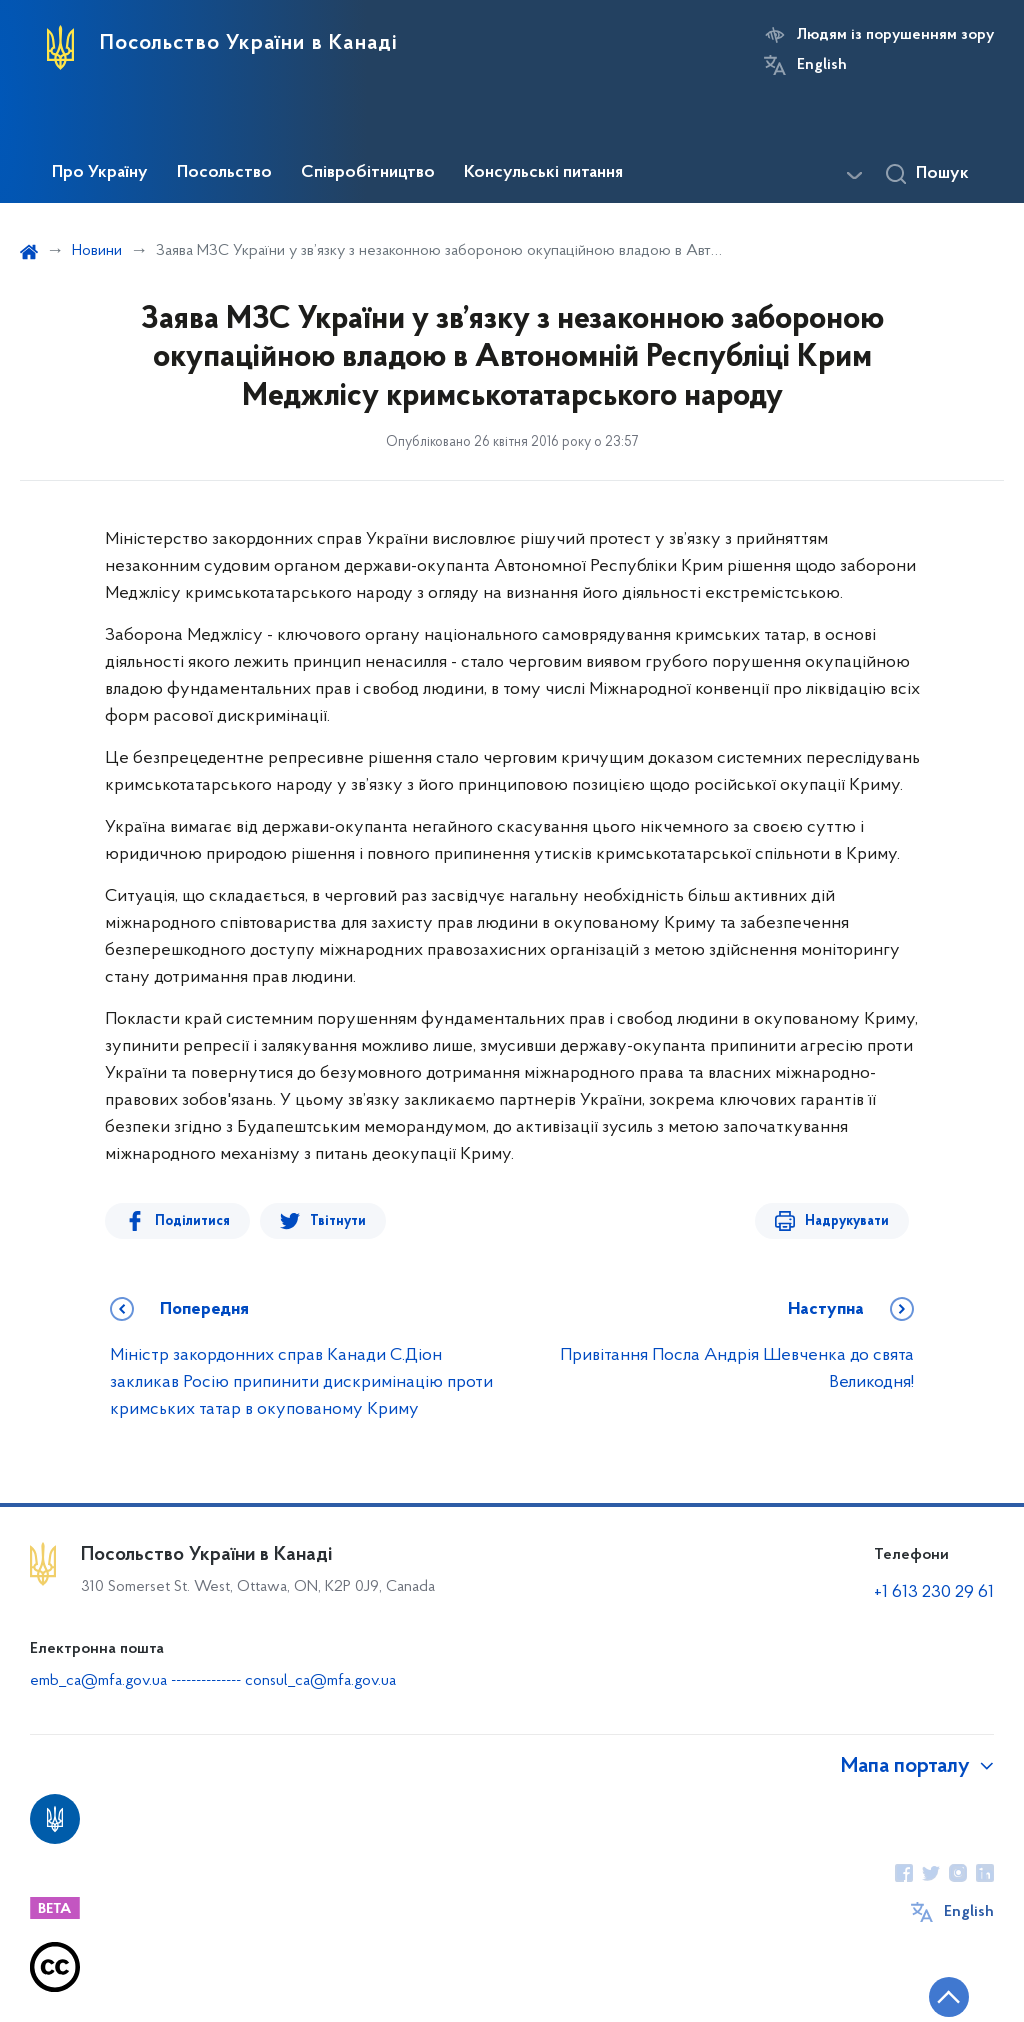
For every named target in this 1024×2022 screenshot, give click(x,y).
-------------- (208, 1681)
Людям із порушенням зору (895, 35)
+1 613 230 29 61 (934, 1592)
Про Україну (100, 173)
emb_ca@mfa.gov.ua (98, 1681)
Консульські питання (543, 173)
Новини (97, 251)
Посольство (224, 173)
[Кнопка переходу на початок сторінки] (949, 1997)
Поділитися (192, 1221)
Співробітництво (368, 173)
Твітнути (338, 1221)
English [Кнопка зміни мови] (822, 65)
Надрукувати (847, 1221)
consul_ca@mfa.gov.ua (320, 1681)
